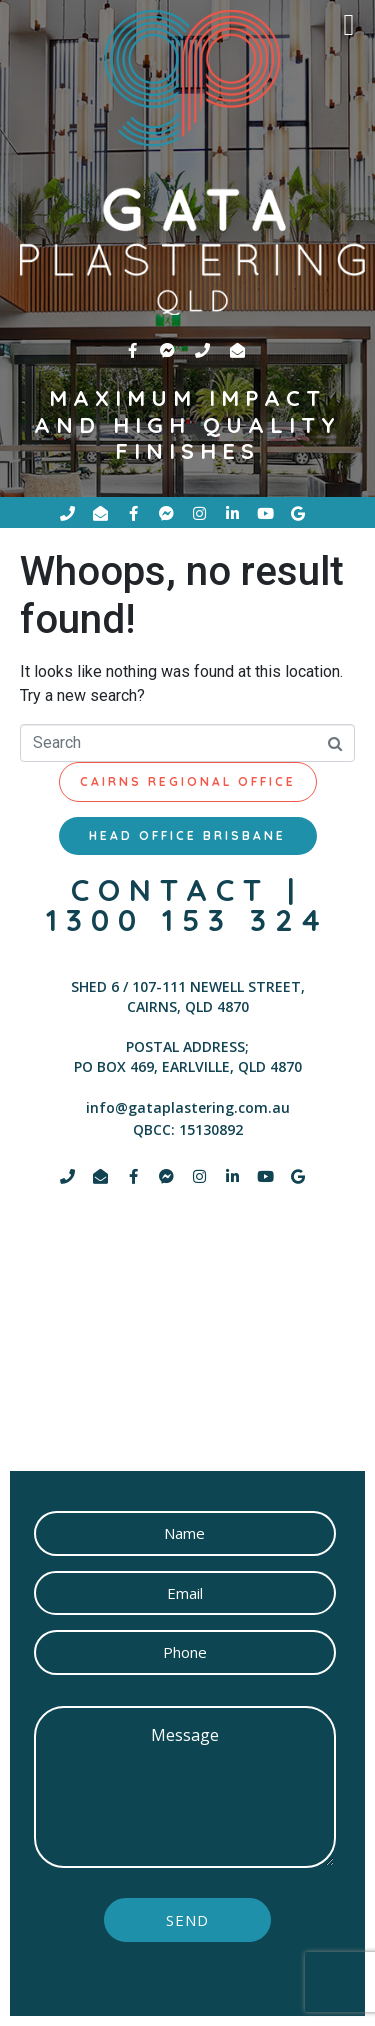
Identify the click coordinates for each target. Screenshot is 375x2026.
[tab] (188, 782)
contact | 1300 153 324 (187, 905)
